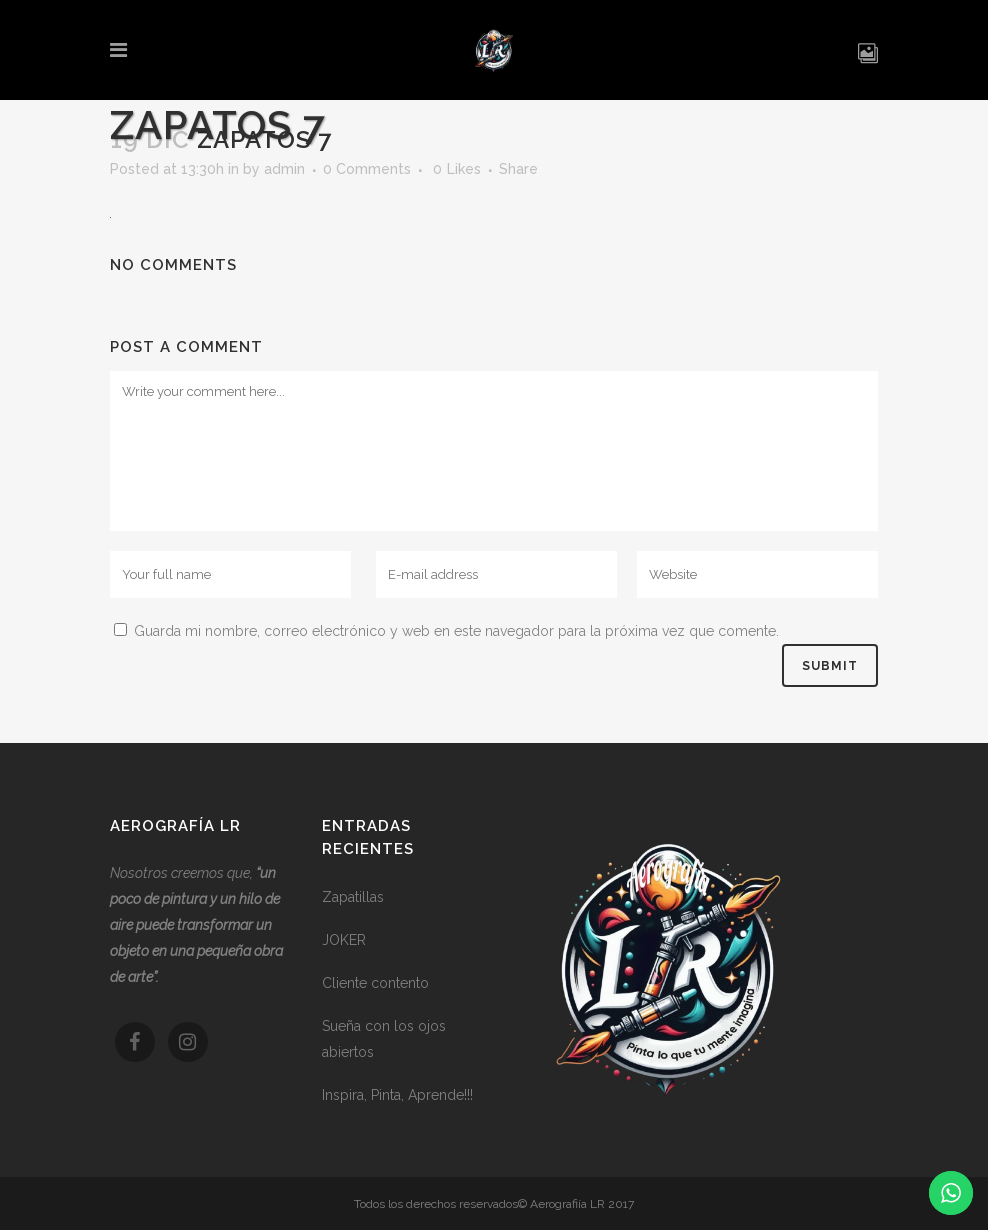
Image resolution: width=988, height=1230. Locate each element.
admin (284, 169)
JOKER (344, 940)
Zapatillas (353, 897)
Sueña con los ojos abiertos (384, 1039)
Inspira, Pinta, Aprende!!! (397, 1095)
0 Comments (367, 169)
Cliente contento (375, 983)
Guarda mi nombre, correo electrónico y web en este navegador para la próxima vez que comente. (456, 631)
